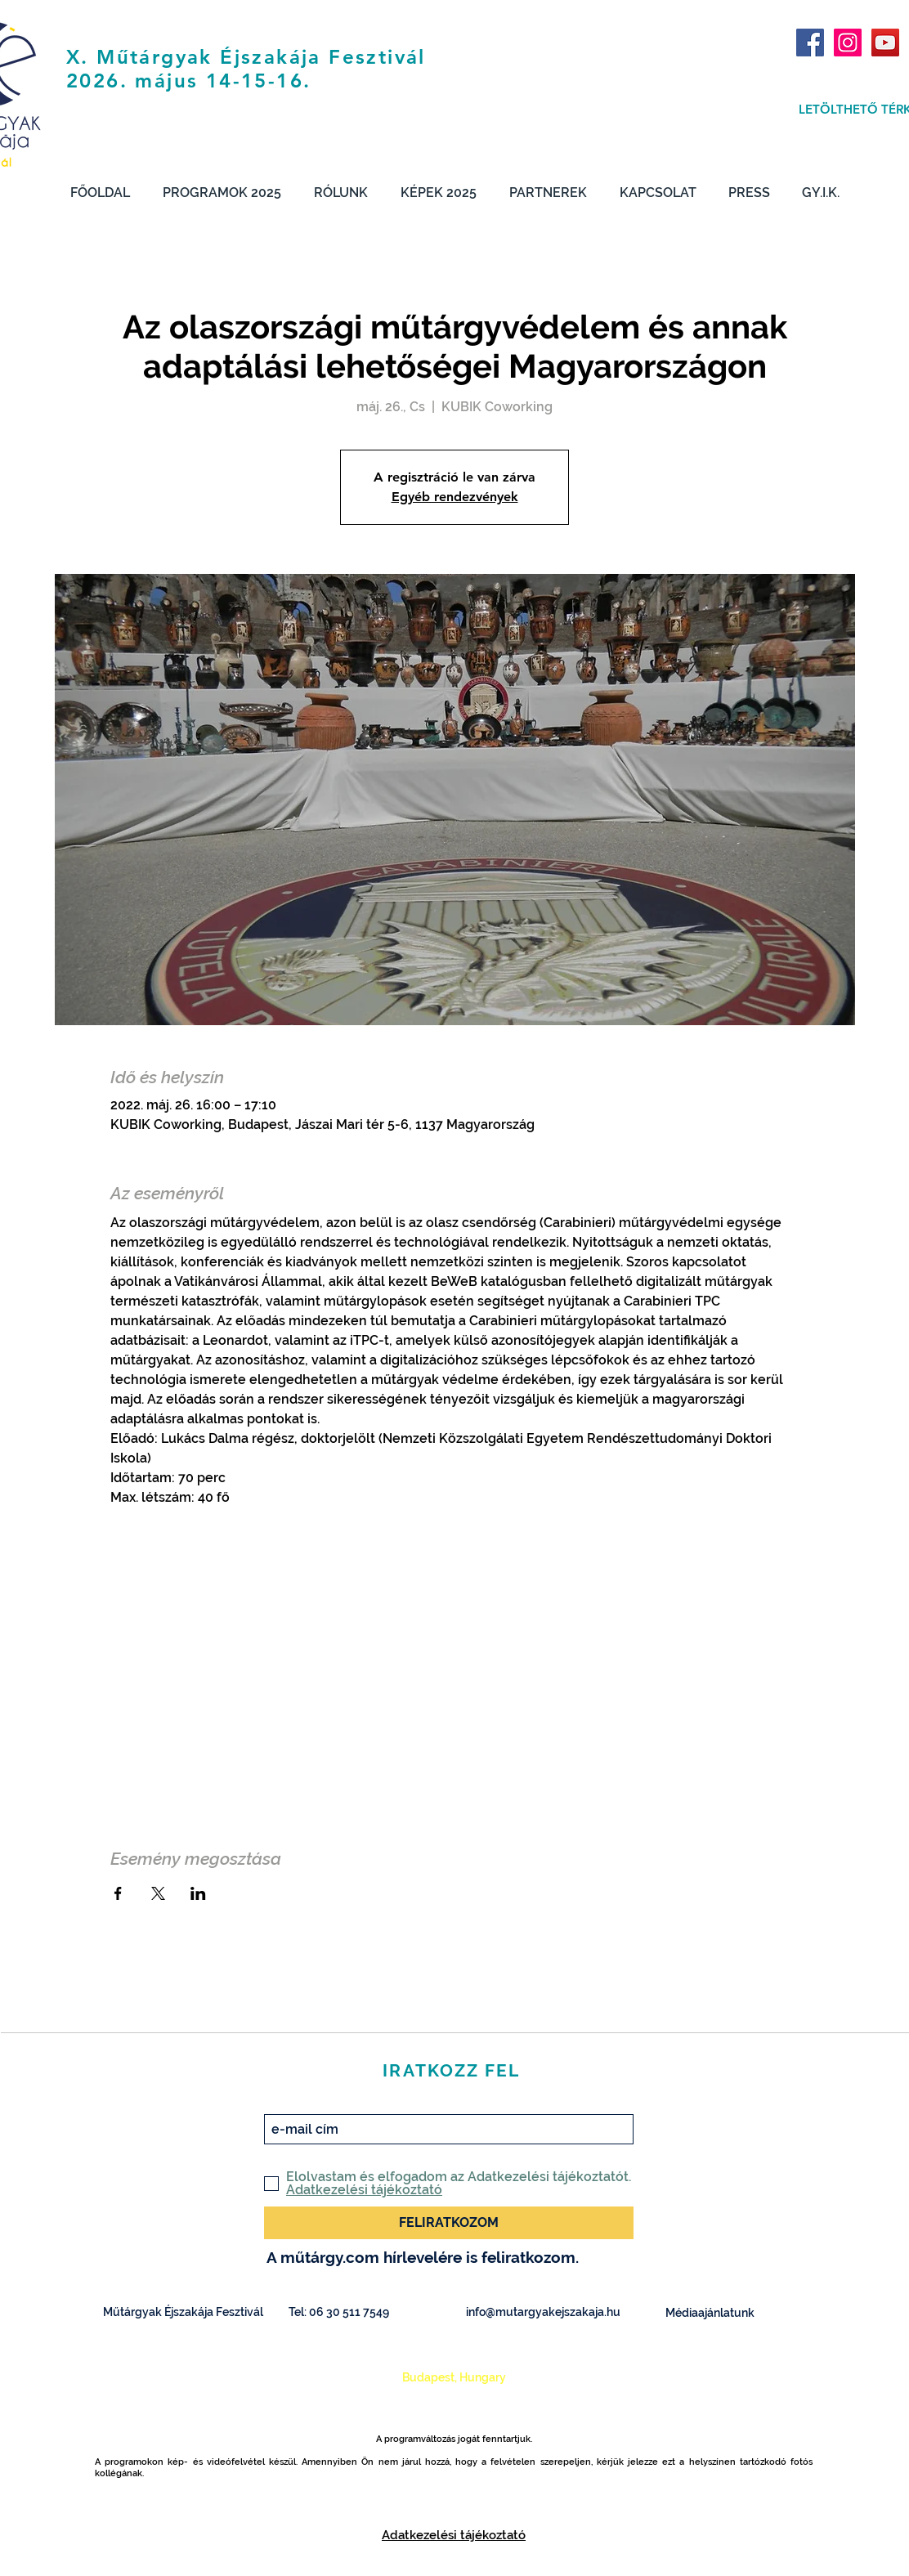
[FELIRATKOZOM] (449, 2222)
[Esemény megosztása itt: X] (158, 1893)
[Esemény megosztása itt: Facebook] (118, 1893)
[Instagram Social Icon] (848, 42)
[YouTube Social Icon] (885, 42)
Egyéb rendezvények (455, 496)
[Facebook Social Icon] (810, 42)
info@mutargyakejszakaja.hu (543, 2311)
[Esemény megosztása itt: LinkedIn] (198, 1893)
